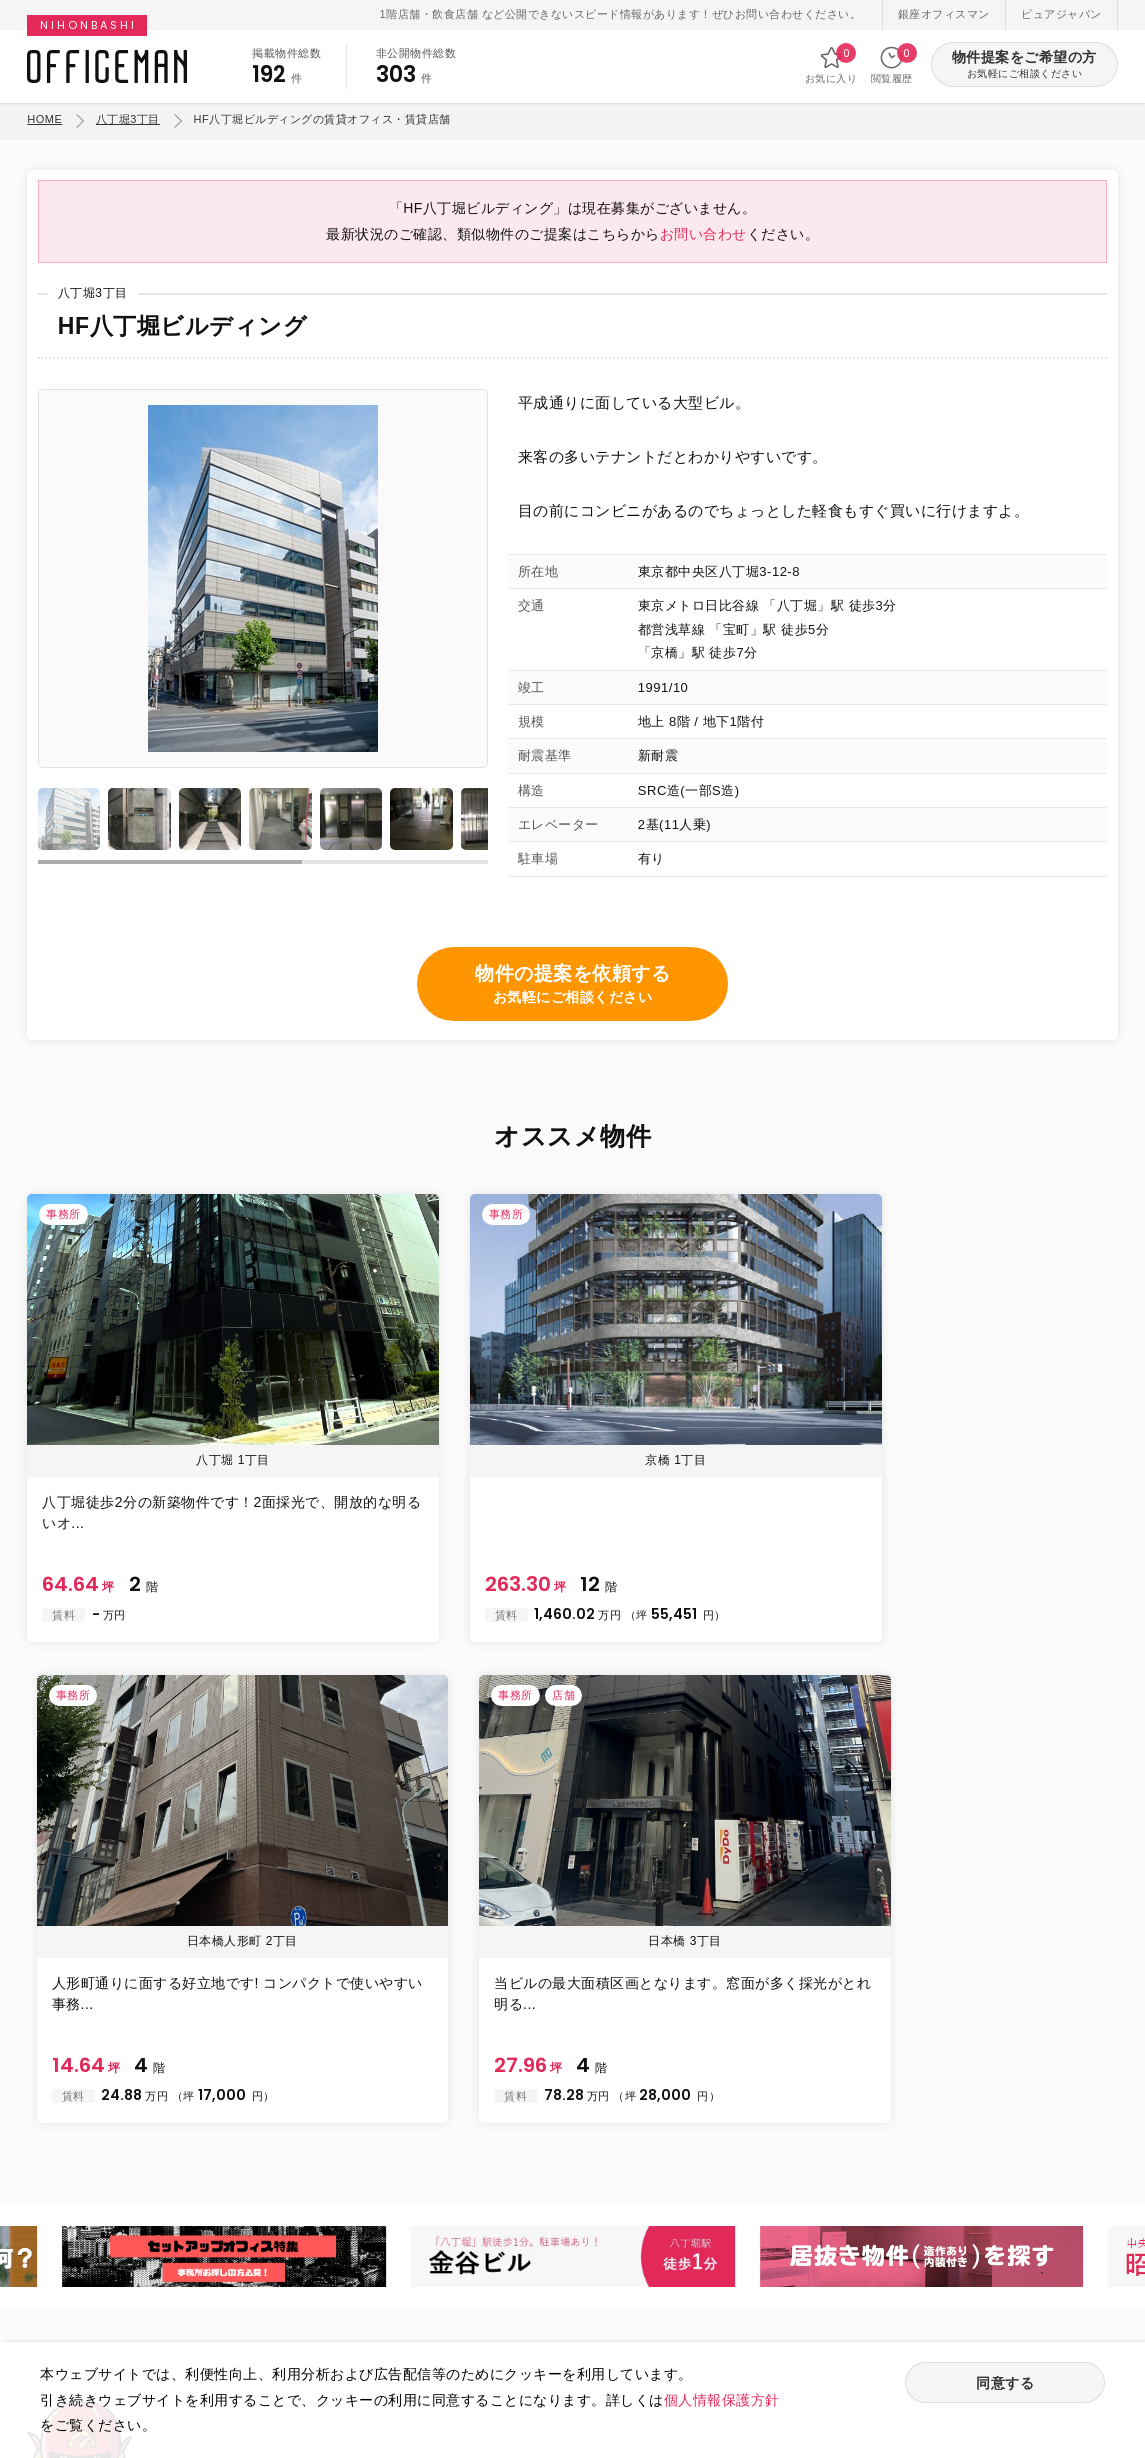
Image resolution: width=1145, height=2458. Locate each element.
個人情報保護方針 (722, 2400)
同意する (1005, 2385)
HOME (44, 119)
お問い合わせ (703, 248)
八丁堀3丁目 (128, 119)
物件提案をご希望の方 (1024, 65)
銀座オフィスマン (944, 14)
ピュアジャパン (1061, 14)
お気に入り (831, 65)
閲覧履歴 (892, 65)
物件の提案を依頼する (572, 1003)
